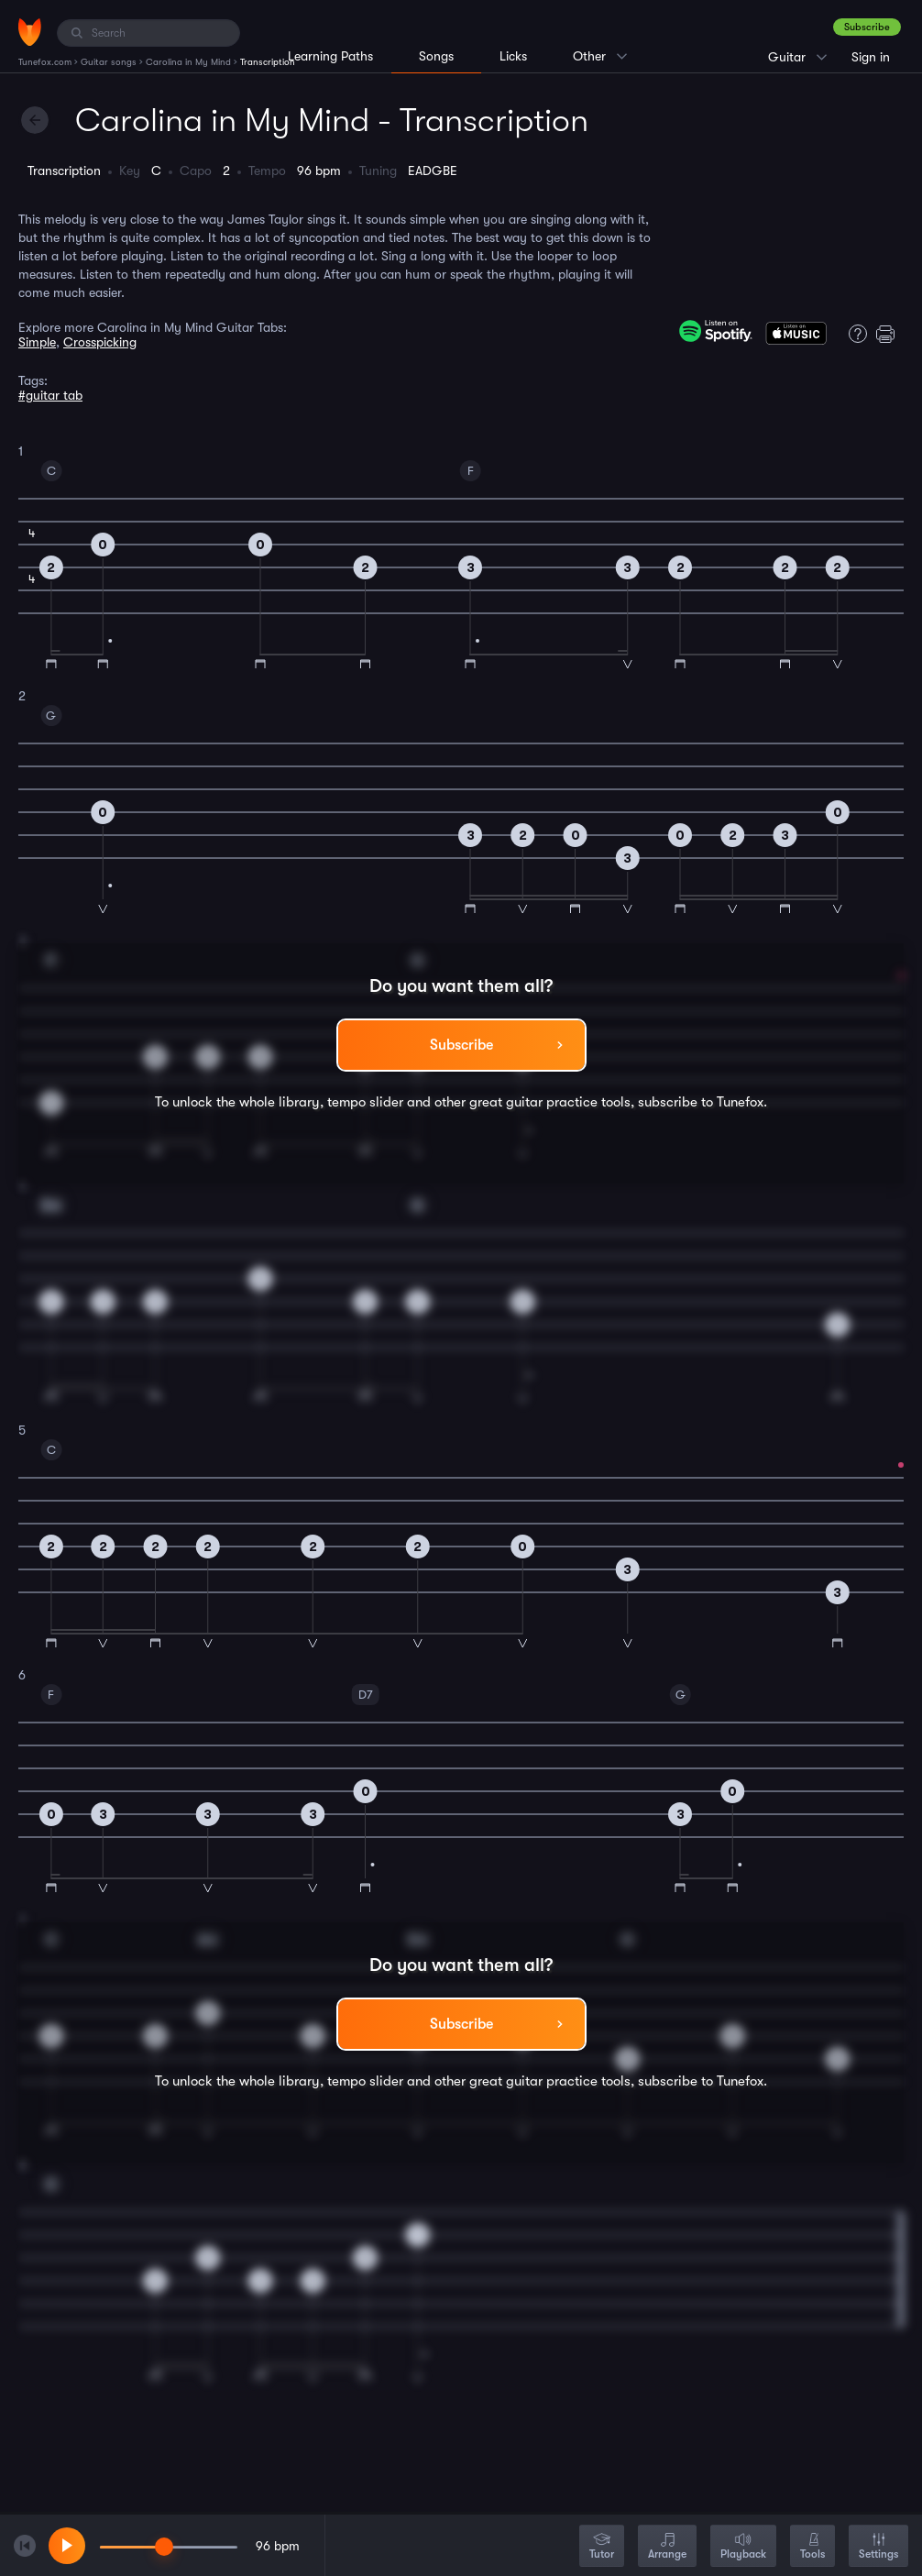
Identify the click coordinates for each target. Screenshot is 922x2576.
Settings (878, 2547)
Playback (743, 2547)
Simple (37, 342)
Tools (812, 2547)
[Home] (29, 32)
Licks (513, 56)
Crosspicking (100, 342)
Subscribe (867, 27)
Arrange (667, 2547)
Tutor (601, 2547)
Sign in (870, 57)
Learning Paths (330, 56)
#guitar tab (50, 395)
